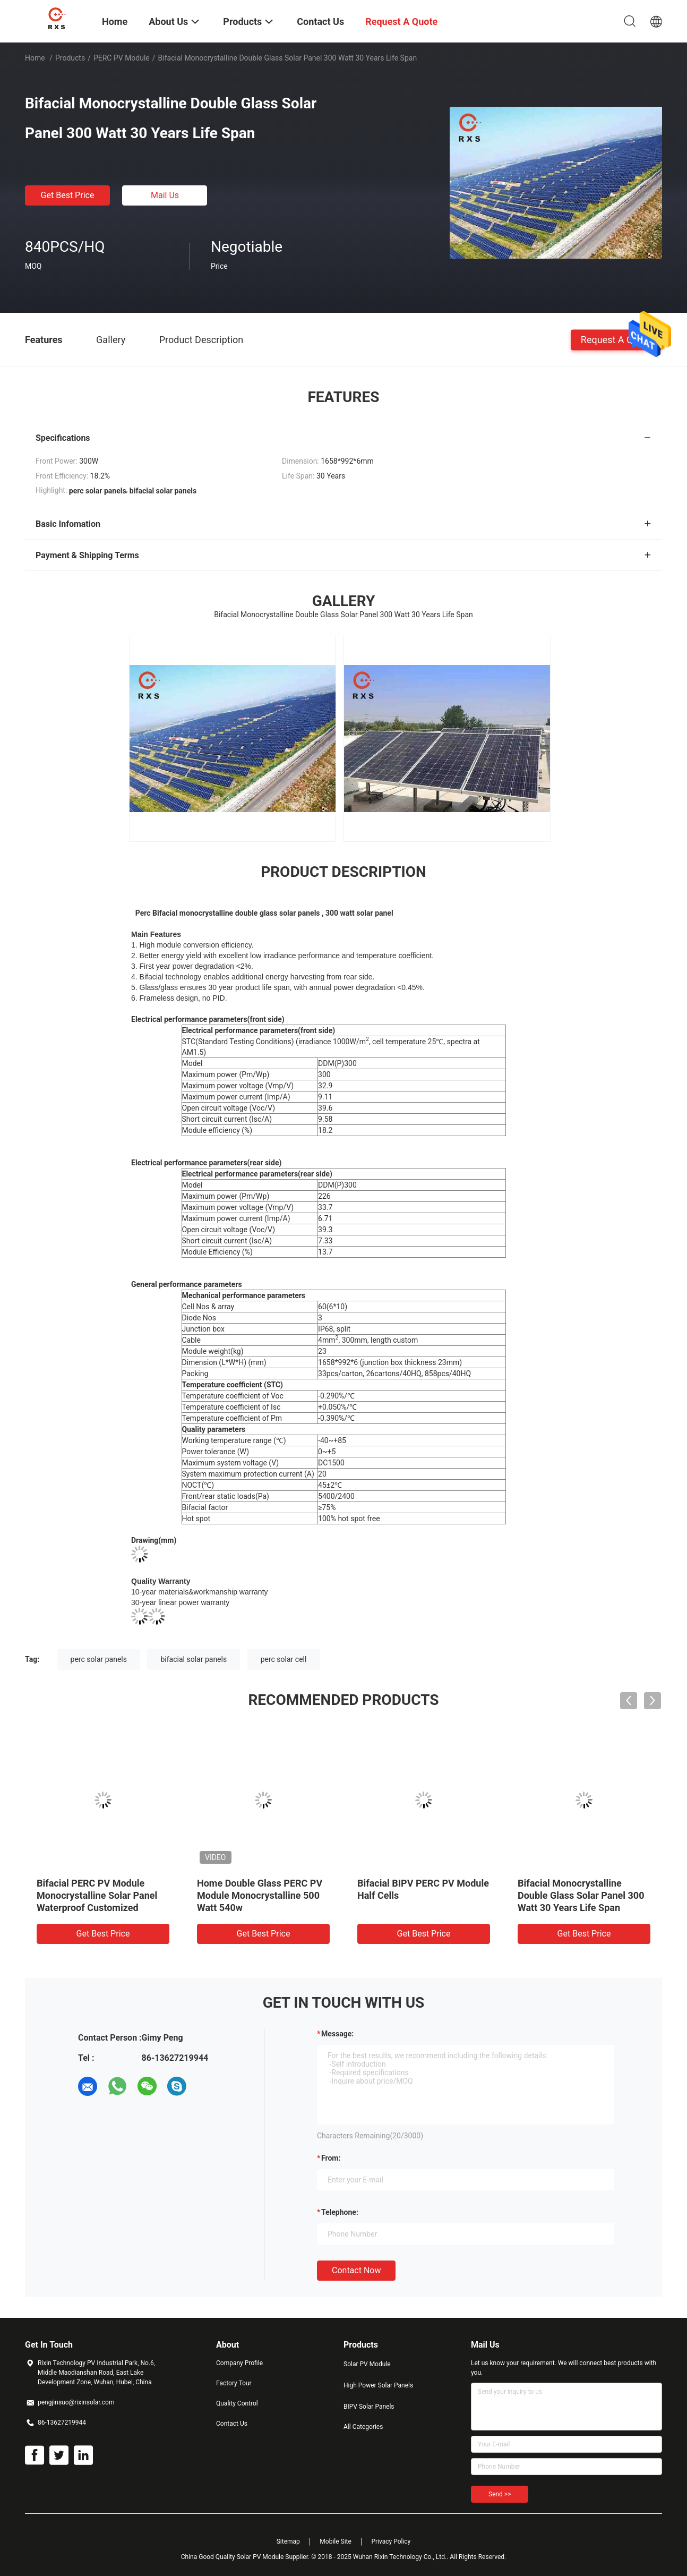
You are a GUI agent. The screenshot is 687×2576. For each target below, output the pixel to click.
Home (35, 58)
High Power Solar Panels (378, 2385)
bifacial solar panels (193, 1659)
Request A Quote (616, 339)
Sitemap (288, 2541)
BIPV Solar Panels (369, 2406)
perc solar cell (284, 1659)
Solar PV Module (367, 2364)
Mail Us (165, 195)
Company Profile (239, 2363)
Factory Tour (234, 2383)
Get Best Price (68, 195)
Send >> (499, 2494)
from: (330, 2158)
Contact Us (231, 2423)
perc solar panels (99, 1659)
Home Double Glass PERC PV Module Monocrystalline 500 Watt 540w (259, 1895)
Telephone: (339, 2212)
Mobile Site (335, 2541)
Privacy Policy (390, 2541)
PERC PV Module (121, 58)
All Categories (363, 2426)
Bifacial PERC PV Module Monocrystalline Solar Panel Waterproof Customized (97, 1895)
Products (70, 58)
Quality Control (237, 2403)
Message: (337, 2033)
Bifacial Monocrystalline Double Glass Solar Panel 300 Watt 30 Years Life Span (581, 1895)
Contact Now (356, 2270)
